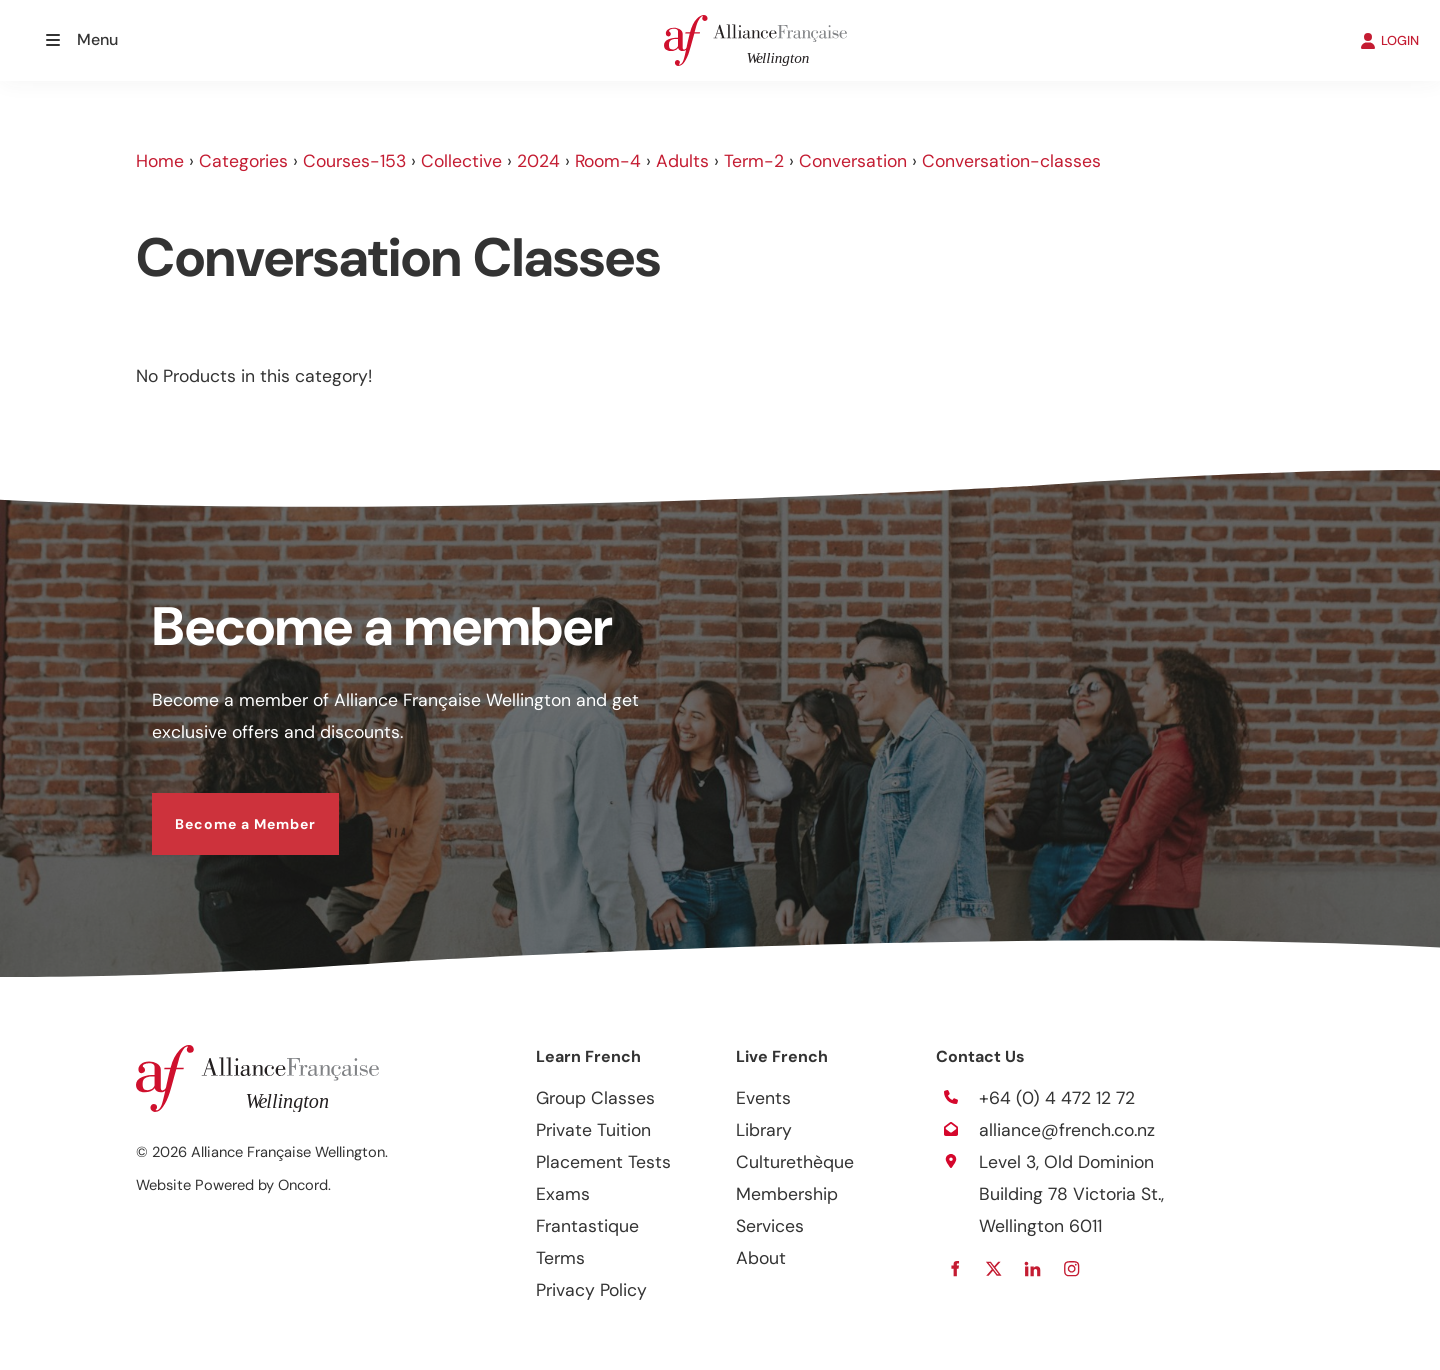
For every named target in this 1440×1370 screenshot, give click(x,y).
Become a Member (222, 809)
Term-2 (754, 161)
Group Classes (595, 1098)
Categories (243, 161)
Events (763, 1098)
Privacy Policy (591, 1290)
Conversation (853, 161)
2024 (538, 161)
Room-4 (608, 161)
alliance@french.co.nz (1067, 1130)
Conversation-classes (1011, 161)
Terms (560, 1258)
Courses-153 (354, 161)
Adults (682, 161)
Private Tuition (593, 1130)
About (761, 1258)
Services (770, 1226)
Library (764, 1130)
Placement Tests (603, 1162)
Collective (461, 161)
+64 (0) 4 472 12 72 (1057, 1098)
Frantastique (587, 1226)
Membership (787, 1194)
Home (160, 161)
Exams (563, 1194)
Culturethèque (795, 1162)
